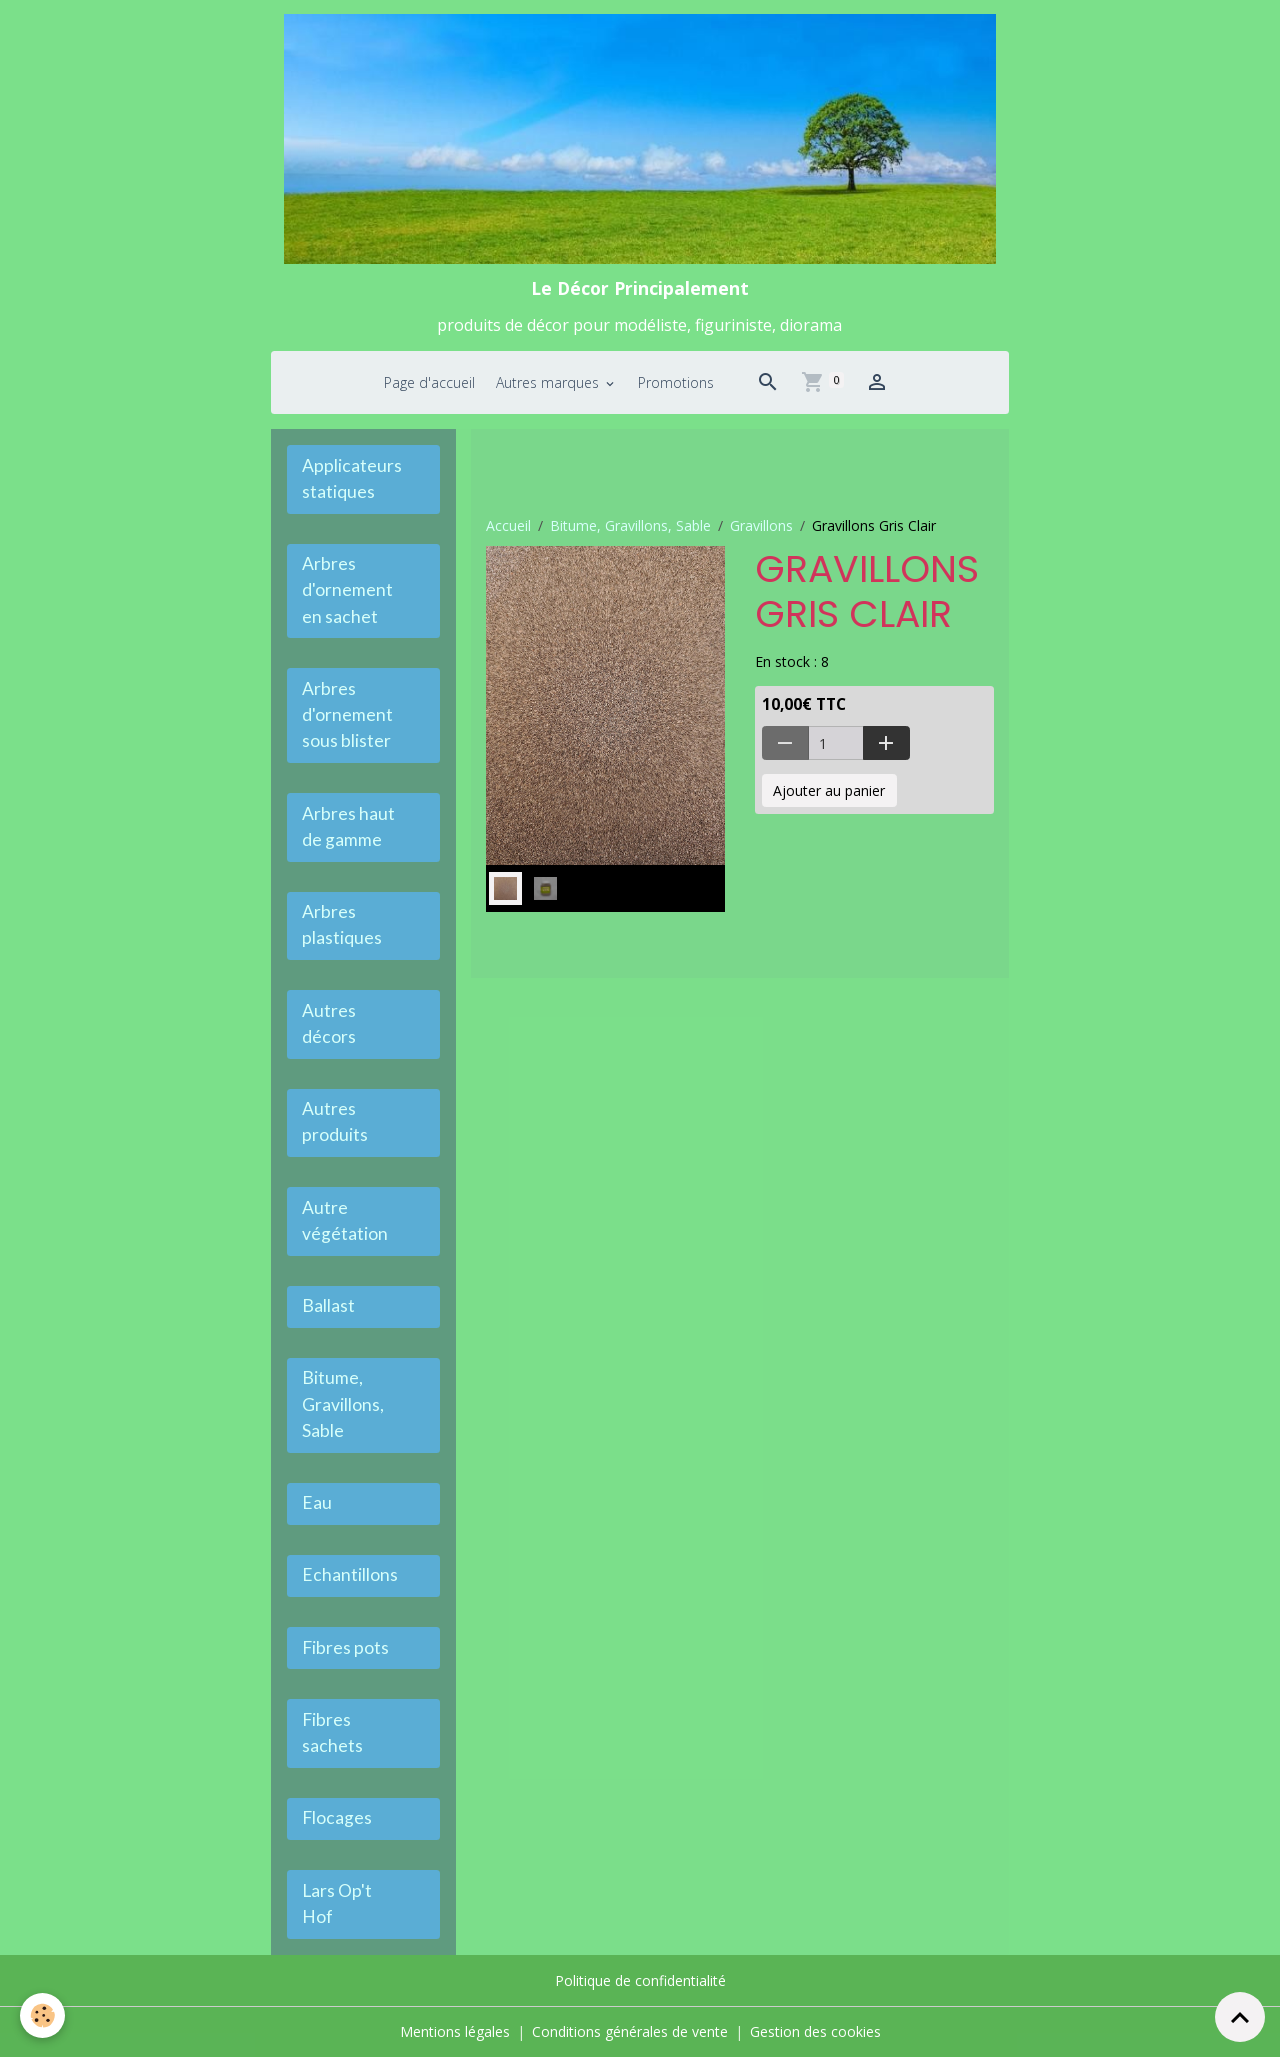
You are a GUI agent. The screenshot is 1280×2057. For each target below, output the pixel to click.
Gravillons (761, 525)
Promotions (676, 382)
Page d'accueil (429, 382)
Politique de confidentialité (640, 1980)
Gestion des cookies (815, 2031)
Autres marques (549, 382)
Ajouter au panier (829, 790)
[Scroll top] (1240, 2017)
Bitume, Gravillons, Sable (630, 525)
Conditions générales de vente (630, 2031)
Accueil (508, 525)
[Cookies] (42, 2015)
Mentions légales (455, 2031)
